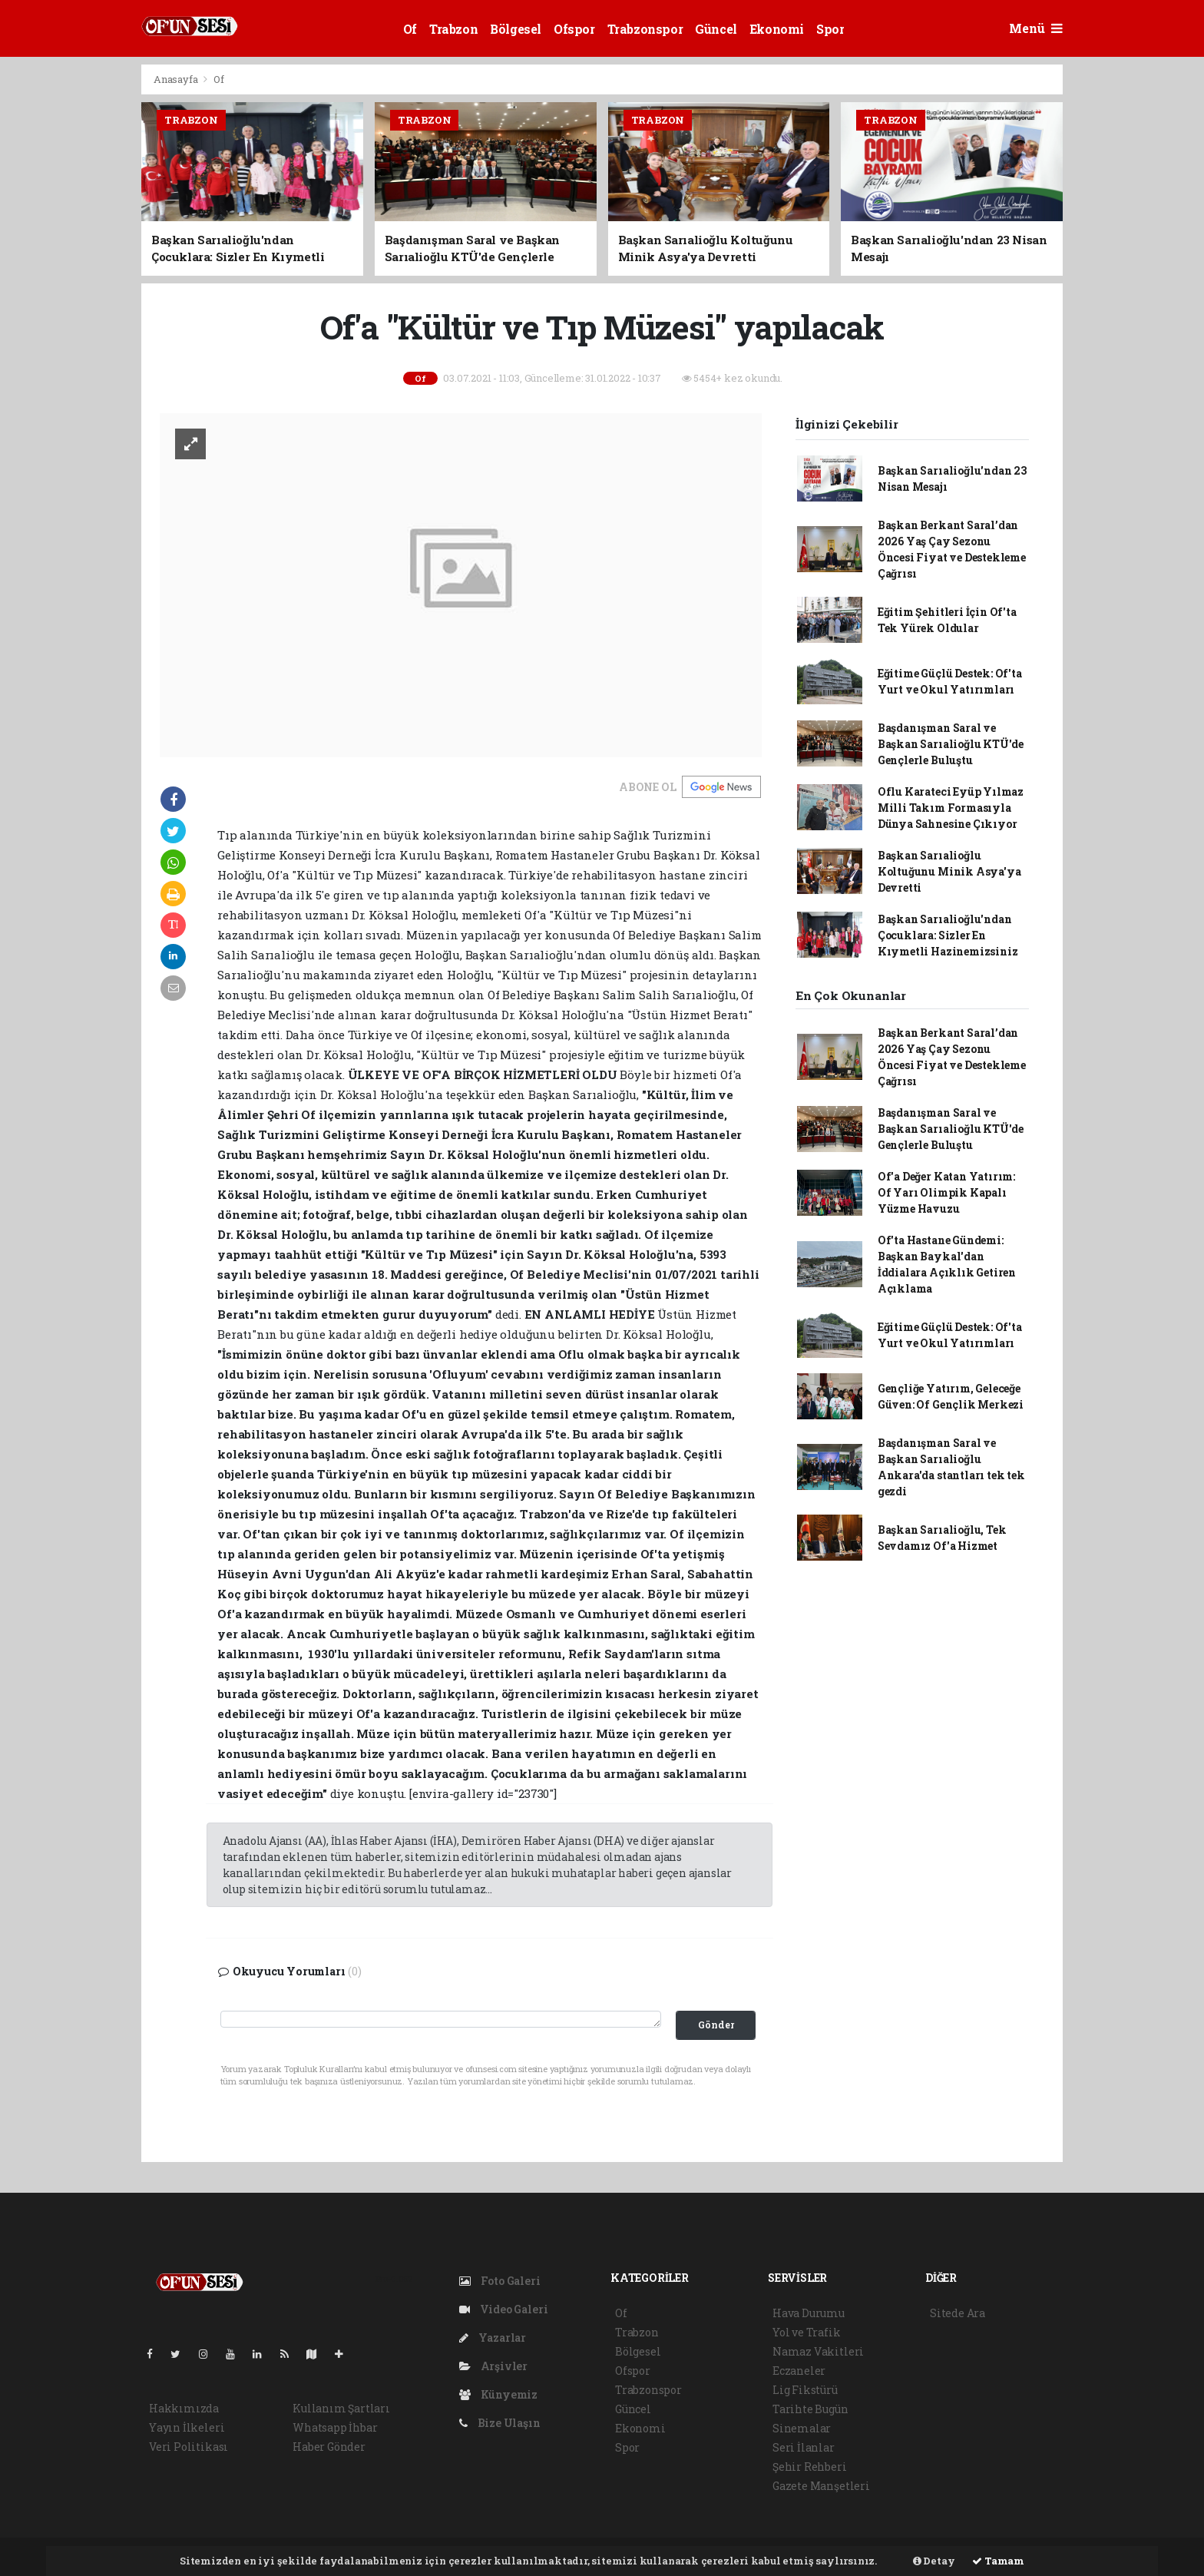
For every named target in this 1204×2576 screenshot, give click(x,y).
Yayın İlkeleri (186, 2427)
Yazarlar (492, 2337)
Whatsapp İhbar (335, 2427)
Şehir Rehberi (809, 2466)
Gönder (716, 2024)
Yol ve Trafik (806, 2332)
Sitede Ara (957, 2313)
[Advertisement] (72, 294)
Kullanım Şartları (341, 2408)
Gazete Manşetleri (821, 2485)
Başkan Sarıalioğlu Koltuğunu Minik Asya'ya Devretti (949, 871)
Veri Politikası (188, 2446)
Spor (830, 29)
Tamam (998, 2561)
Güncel (716, 29)
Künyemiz (498, 2394)
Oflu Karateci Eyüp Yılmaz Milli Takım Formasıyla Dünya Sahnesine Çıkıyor (951, 807)
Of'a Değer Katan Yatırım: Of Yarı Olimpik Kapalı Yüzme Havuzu (946, 1192)
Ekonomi (776, 29)
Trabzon (453, 29)
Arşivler (493, 2366)
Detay (934, 2561)
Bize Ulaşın (500, 2422)
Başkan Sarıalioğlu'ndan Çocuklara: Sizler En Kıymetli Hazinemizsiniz (948, 935)
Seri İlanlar (803, 2447)
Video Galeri (503, 2309)
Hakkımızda (184, 2408)
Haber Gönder (329, 2446)
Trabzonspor (645, 29)
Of (410, 29)
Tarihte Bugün (810, 2409)
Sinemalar (801, 2428)
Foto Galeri (500, 2280)
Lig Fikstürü (805, 2389)
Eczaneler (798, 2370)
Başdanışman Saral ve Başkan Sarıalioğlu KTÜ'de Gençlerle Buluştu (951, 743)
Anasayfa (177, 79)
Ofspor (574, 29)
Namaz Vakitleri (818, 2351)
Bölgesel (515, 29)
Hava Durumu (808, 2313)
